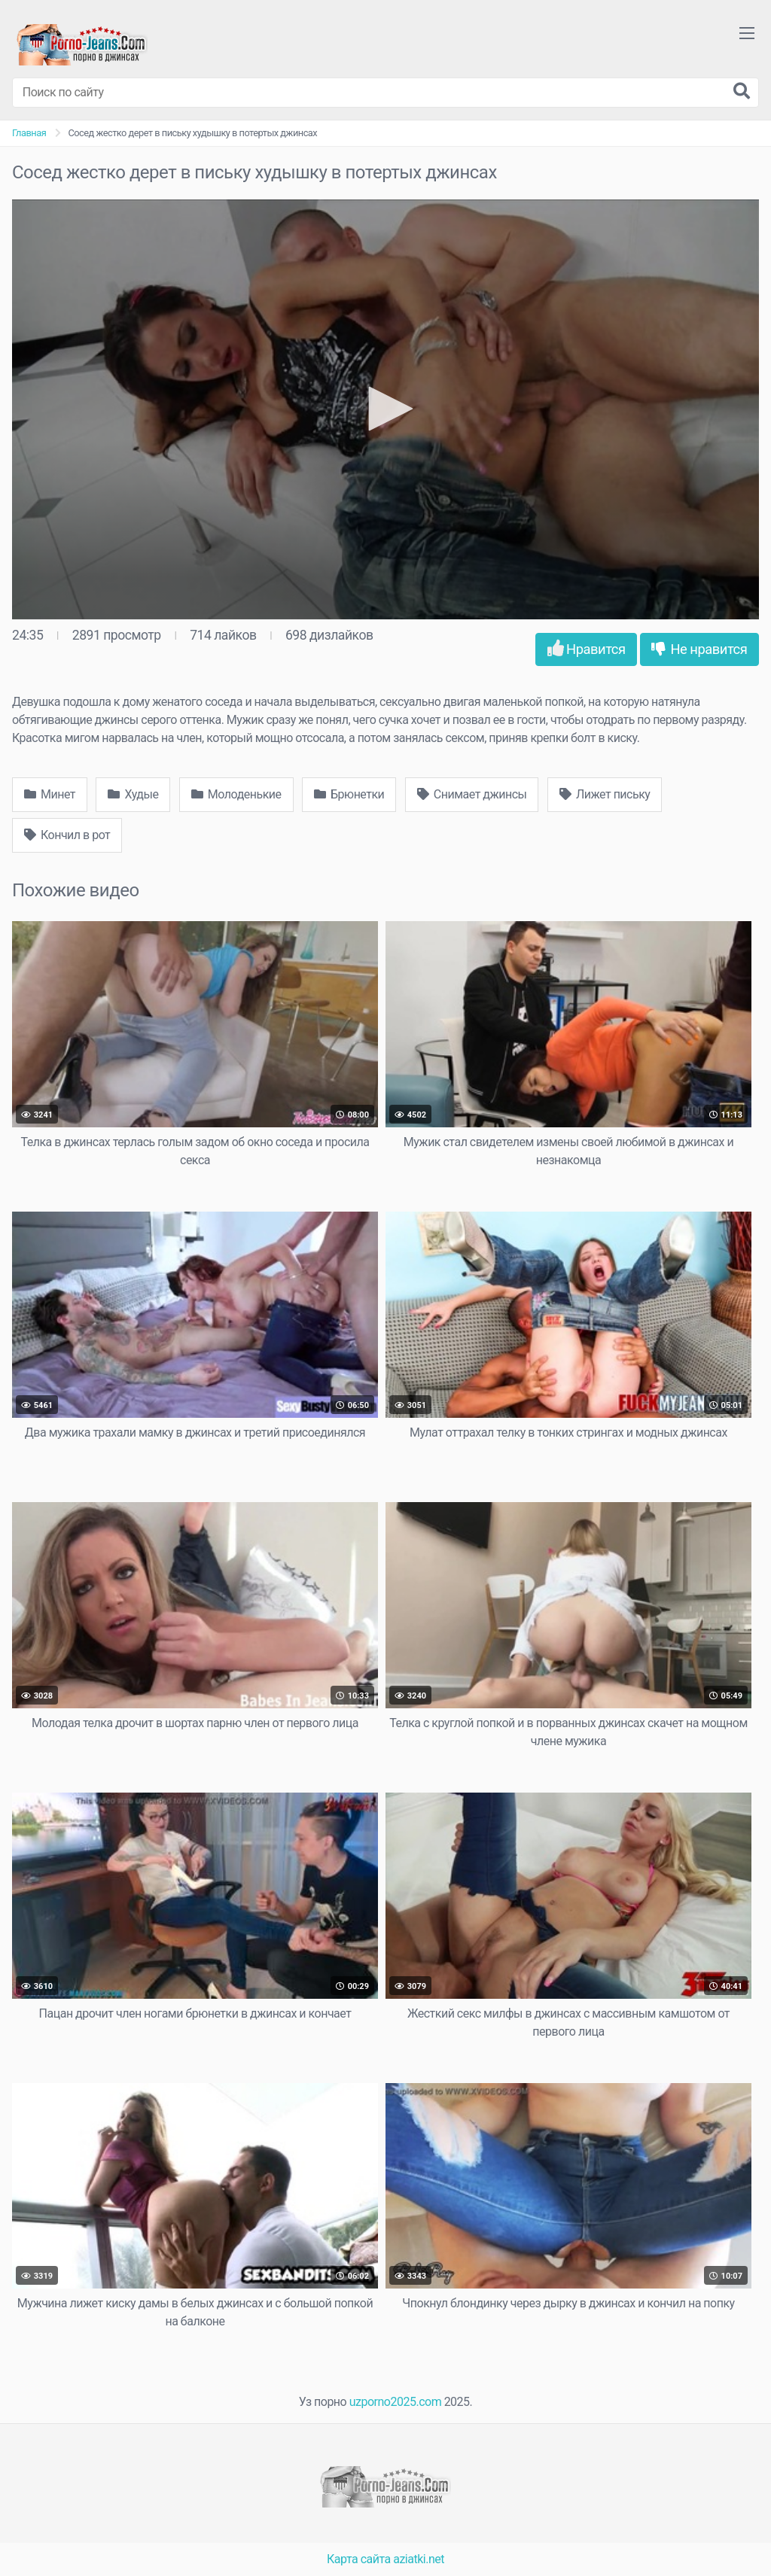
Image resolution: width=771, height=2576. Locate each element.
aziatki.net (418, 2559)
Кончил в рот (67, 835)
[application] (385, 409)
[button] (385, 409)
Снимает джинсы (472, 794)
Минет (49, 794)
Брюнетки (349, 794)
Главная (29, 132)
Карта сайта (359, 2559)
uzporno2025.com (395, 2402)
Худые (133, 794)
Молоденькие (236, 794)
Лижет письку (604, 794)
